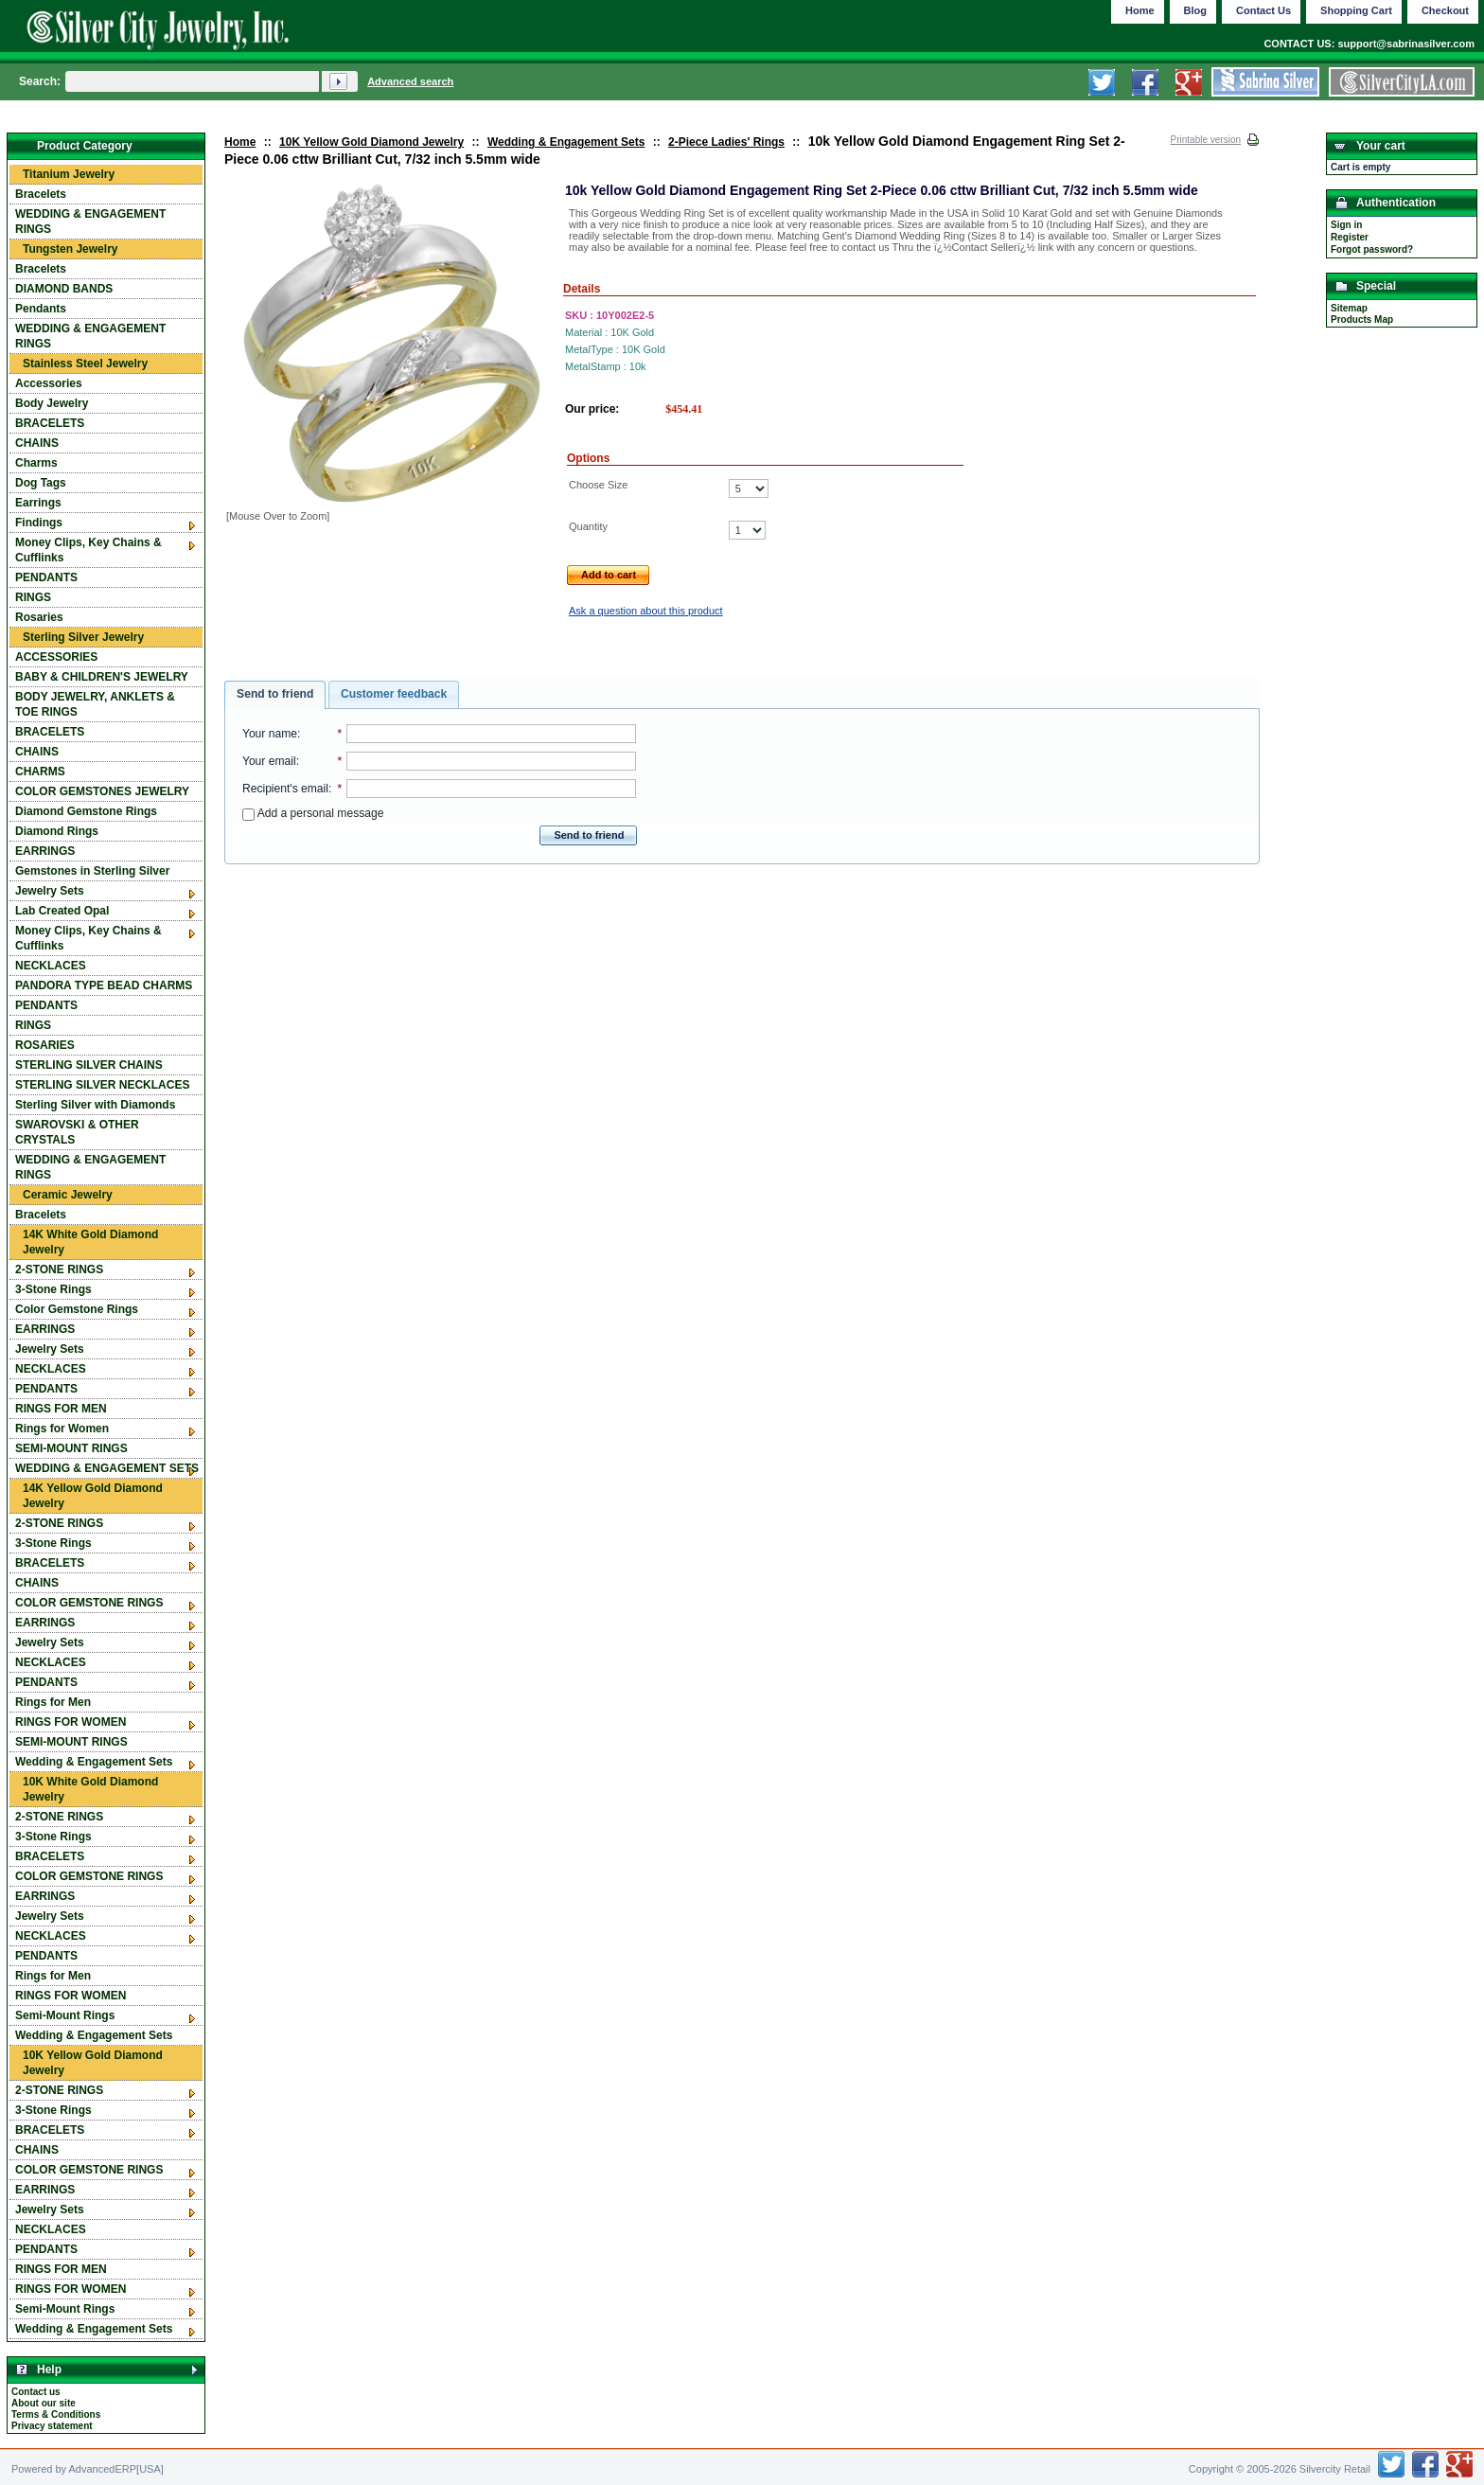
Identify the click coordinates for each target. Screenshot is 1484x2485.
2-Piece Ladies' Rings (726, 142)
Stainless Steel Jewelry (85, 363)
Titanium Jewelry (69, 174)
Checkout (1445, 10)
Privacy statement (52, 2426)
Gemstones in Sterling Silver (92, 871)
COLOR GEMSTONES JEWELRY (102, 791)
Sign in (1346, 225)
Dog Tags (40, 482)
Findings (38, 522)
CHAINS (37, 443)
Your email (269, 761)
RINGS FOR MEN (61, 1408)
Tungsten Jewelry (70, 249)
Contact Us (1263, 10)
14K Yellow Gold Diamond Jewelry (93, 1496)
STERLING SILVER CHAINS (89, 1065)
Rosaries (39, 617)
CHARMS (40, 771)
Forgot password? (1372, 249)
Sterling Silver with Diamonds (95, 1104)
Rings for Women (62, 1428)
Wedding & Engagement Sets (566, 142)
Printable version (1206, 139)
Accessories (48, 383)
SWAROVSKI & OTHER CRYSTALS (77, 1132)
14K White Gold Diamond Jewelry (90, 1242)
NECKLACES (50, 965)
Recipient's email (285, 788)
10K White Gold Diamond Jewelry (90, 1789)
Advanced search (410, 81)
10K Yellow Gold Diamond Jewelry (371, 142)
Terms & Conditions (55, 2414)
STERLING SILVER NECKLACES (102, 1085)
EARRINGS (45, 851)
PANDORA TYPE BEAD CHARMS (103, 985)
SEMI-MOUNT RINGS (71, 1448)
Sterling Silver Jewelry (83, 637)
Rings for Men (53, 1702)
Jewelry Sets (49, 890)
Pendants (40, 308)
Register (1350, 237)
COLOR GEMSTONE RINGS (89, 1602)
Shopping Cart (1356, 10)
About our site (43, 2403)
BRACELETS (49, 423)
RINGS (33, 597)
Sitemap (1349, 308)
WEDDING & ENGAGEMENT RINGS (90, 221)
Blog (1195, 10)
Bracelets (40, 194)
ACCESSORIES (56, 657)
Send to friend (275, 694)
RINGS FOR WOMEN (70, 1722)
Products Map (1362, 319)
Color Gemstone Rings (76, 1309)
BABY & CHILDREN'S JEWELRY (101, 676)
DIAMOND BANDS (64, 288)
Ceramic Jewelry (68, 1194)
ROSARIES (45, 1045)
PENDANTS (46, 577)
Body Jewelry (51, 403)
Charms (36, 463)
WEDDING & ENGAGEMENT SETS (107, 1468)
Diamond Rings (56, 831)
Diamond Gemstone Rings (86, 811)
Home (240, 142)
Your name (269, 733)
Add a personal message (312, 813)
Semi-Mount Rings (65, 2015)
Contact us (36, 2392)
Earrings (38, 502)
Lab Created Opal (62, 910)
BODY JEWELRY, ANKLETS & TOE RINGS (95, 704)
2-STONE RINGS (59, 1269)
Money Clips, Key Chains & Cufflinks (88, 550)
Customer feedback (394, 694)
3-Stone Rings (53, 1289)
